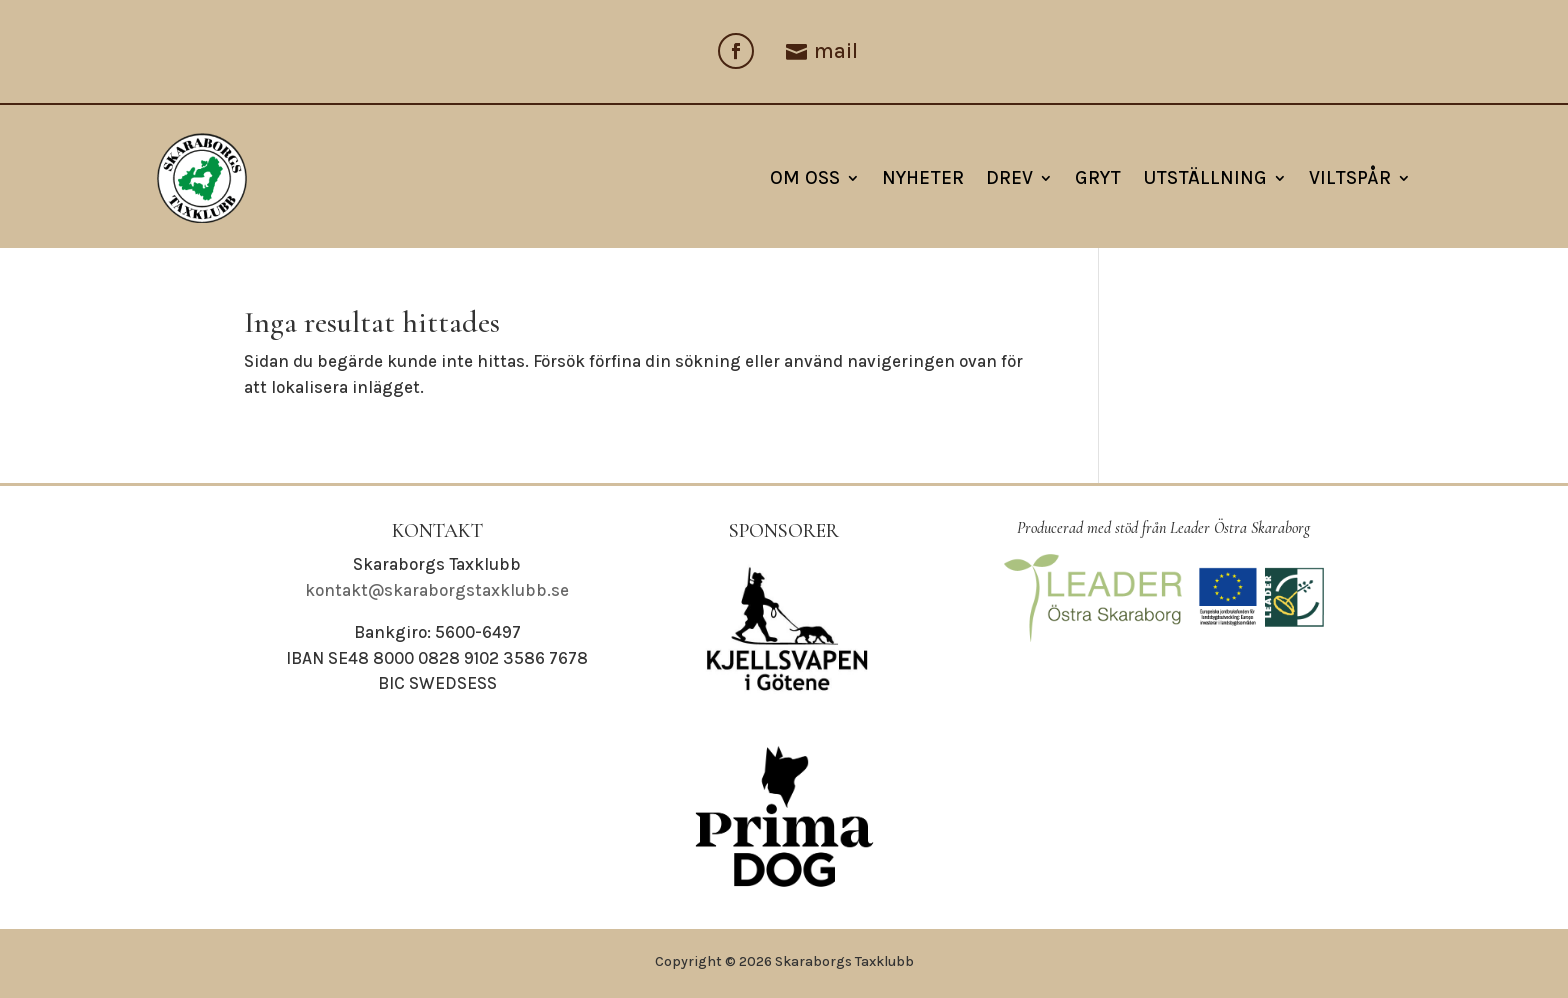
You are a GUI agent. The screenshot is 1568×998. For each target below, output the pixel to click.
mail (836, 51)
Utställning (1205, 178)
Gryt (1098, 178)
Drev (1009, 178)
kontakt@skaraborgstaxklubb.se (437, 590)
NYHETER (923, 178)
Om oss (805, 178)
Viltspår (1350, 178)
